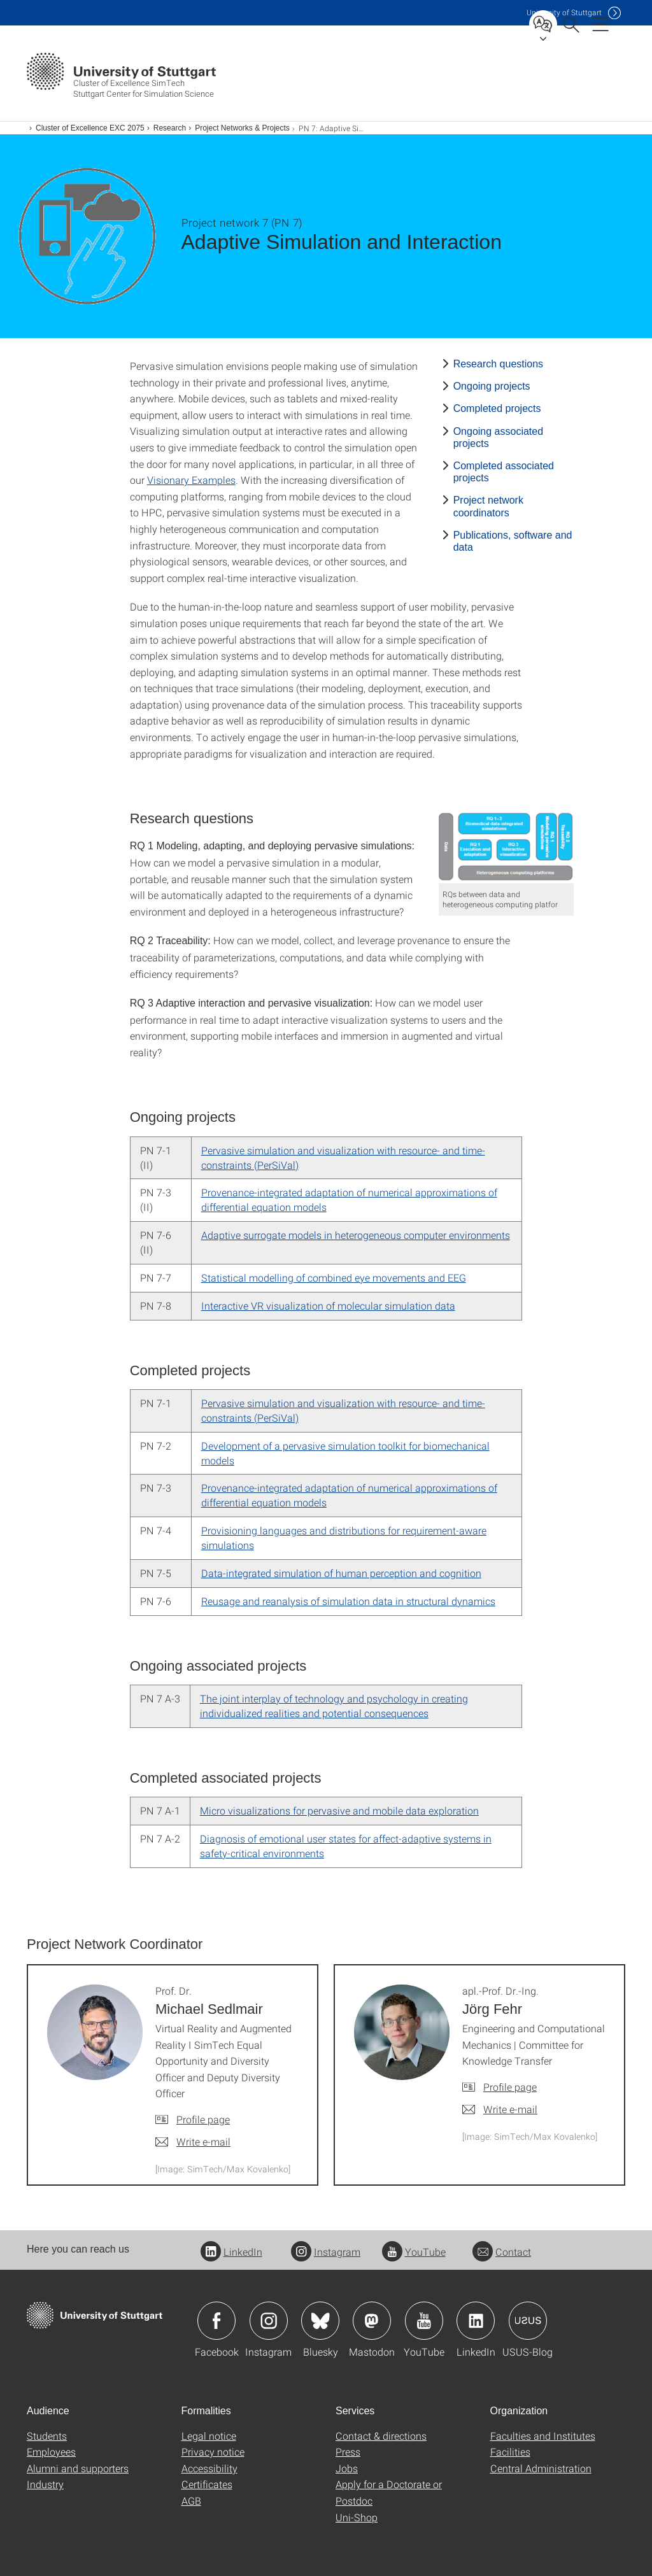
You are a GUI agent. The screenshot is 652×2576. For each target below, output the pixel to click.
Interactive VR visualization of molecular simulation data (328, 1305)
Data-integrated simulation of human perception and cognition (341, 1573)
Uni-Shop (357, 2517)
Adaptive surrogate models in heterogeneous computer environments (355, 1235)
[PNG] (506, 846)
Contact (501, 2251)
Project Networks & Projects (242, 128)
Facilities (510, 2451)
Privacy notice (212, 2451)
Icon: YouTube (424, 2321)
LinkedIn (231, 2251)
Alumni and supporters (78, 2468)
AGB (191, 2500)
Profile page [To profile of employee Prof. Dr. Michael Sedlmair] (203, 2119)
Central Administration (541, 2468)
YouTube (414, 2251)
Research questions (498, 363)
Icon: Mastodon (372, 2321)
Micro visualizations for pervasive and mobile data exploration (339, 1810)
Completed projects (497, 408)
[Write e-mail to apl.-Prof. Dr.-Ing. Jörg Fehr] (499, 2109)
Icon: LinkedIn (476, 2321)
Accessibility (209, 2468)
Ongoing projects (491, 386)
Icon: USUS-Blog (528, 2321)
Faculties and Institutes (542, 2435)
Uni (564, 12)
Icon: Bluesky (320, 2321)
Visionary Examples (191, 479)
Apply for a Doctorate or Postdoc (389, 2492)
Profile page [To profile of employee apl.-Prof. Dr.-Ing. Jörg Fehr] (510, 2086)
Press (348, 2451)
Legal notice (208, 2435)
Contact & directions (381, 2435)
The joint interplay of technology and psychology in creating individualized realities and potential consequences (334, 1706)
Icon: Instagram (269, 2321)
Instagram (325, 2251)
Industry (45, 2484)
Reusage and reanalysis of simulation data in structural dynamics (348, 1601)
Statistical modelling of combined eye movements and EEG (333, 1277)
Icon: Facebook (216, 2321)
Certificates (206, 2484)
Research (169, 128)
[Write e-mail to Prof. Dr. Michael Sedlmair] (192, 2142)
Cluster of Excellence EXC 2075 (90, 128)
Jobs (347, 2468)
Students (47, 2435)
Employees (51, 2451)
